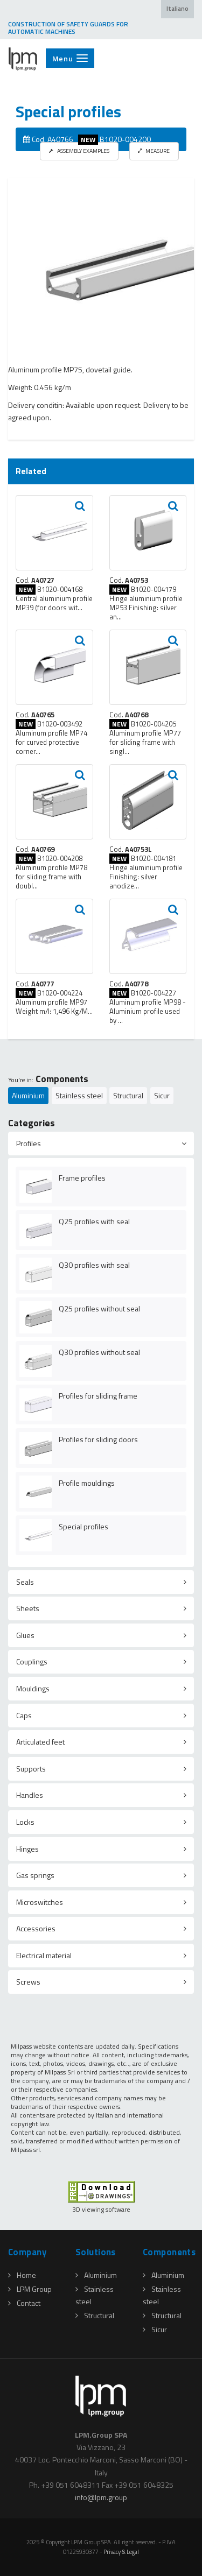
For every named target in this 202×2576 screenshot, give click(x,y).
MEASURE (154, 150)
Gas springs (35, 1875)
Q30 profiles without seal (99, 1352)
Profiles (28, 1143)
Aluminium (28, 1095)
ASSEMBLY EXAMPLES (79, 150)
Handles (29, 1795)
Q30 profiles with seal (94, 1265)
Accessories (35, 1928)
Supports (31, 1768)
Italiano (177, 8)
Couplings (31, 1661)
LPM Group (30, 2289)
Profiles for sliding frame (98, 1395)
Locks (25, 1821)
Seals (25, 1581)
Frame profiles (82, 1177)
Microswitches (39, 1902)
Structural (128, 1095)
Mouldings (33, 1688)
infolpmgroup (101, 2497)
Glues (25, 1635)
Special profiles (83, 1526)
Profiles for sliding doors (98, 1439)
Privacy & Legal (121, 2551)
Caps (24, 1715)
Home (22, 2275)
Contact (24, 2303)
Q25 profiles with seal (94, 1221)
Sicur (162, 1095)
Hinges (27, 1848)
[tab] (101, 1143)
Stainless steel (79, 1095)
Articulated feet (40, 1741)
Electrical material (44, 1955)
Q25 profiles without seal (99, 1308)
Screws (28, 1981)
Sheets (27, 1608)
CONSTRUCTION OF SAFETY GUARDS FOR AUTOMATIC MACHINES (68, 28)
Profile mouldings (87, 1482)
